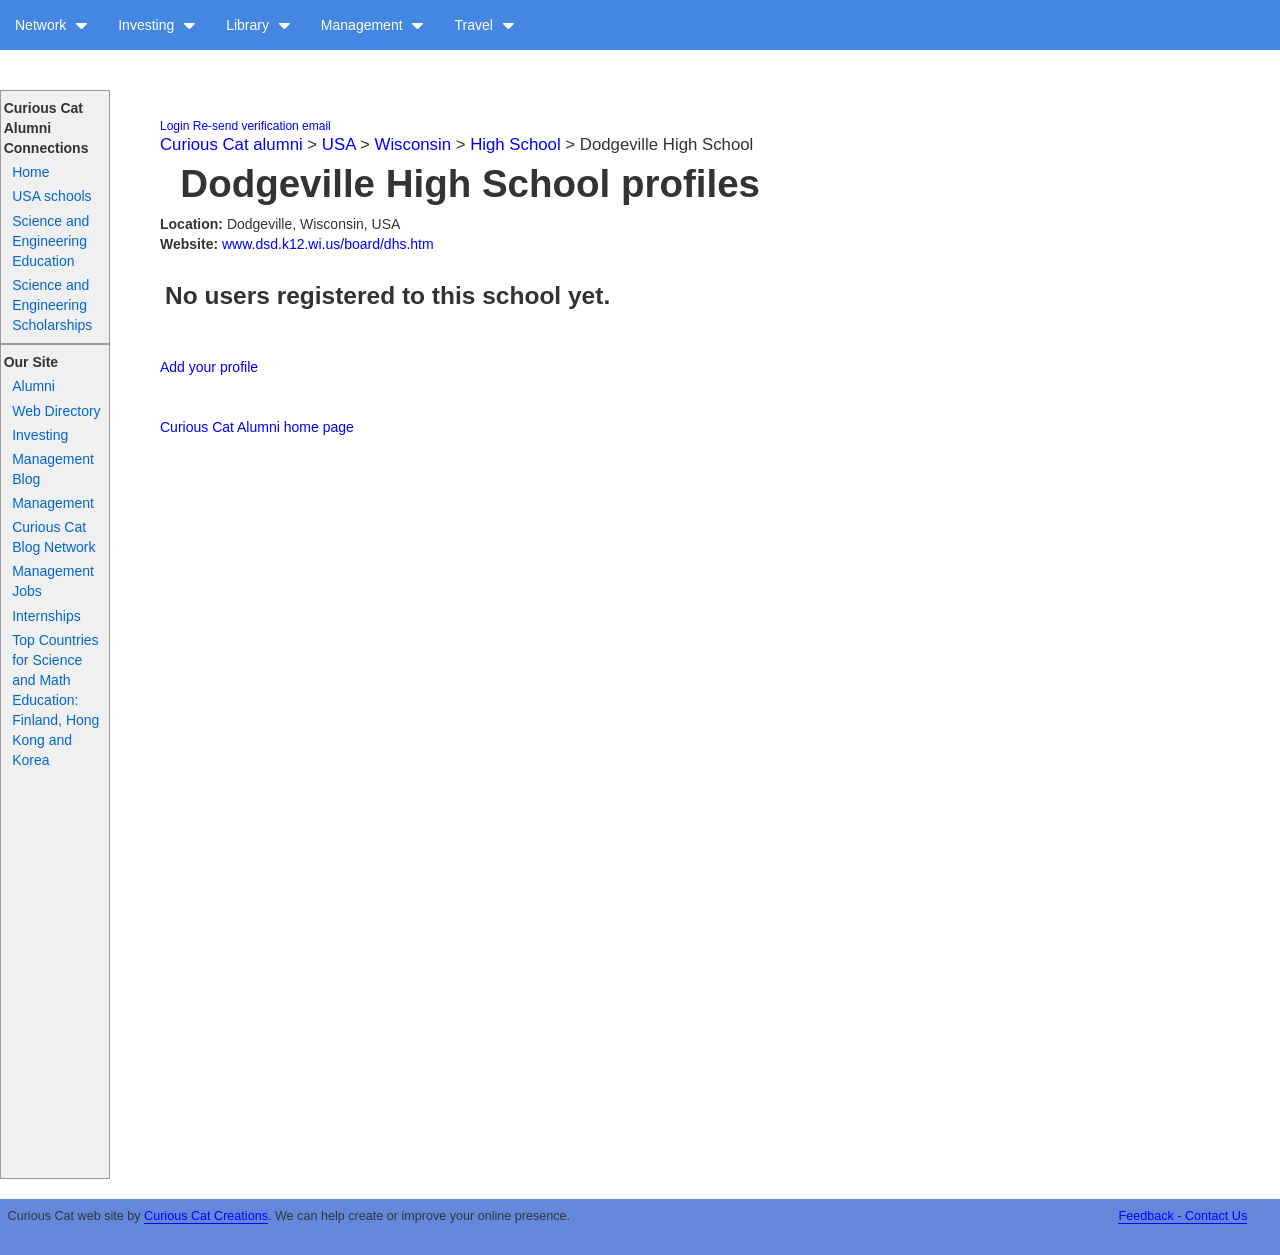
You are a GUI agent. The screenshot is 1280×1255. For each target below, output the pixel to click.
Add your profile (209, 367)
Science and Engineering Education (50, 241)
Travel (484, 25)
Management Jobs (53, 581)
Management (373, 25)
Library (258, 25)
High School (515, 144)
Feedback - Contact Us (1182, 1216)
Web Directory (56, 411)
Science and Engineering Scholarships (52, 305)
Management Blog (53, 469)
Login (174, 126)
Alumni (33, 386)
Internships (46, 616)
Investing (157, 25)
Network (51, 25)
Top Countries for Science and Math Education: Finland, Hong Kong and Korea (55, 700)
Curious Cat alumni (231, 144)
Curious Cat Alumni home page (257, 427)
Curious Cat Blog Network (53, 537)
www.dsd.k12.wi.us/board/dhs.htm (328, 244)
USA (339, 144)
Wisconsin (413, 144)
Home (30, 172)
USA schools (51, 196)
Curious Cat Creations (206, 1216)
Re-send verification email (262, 126)
